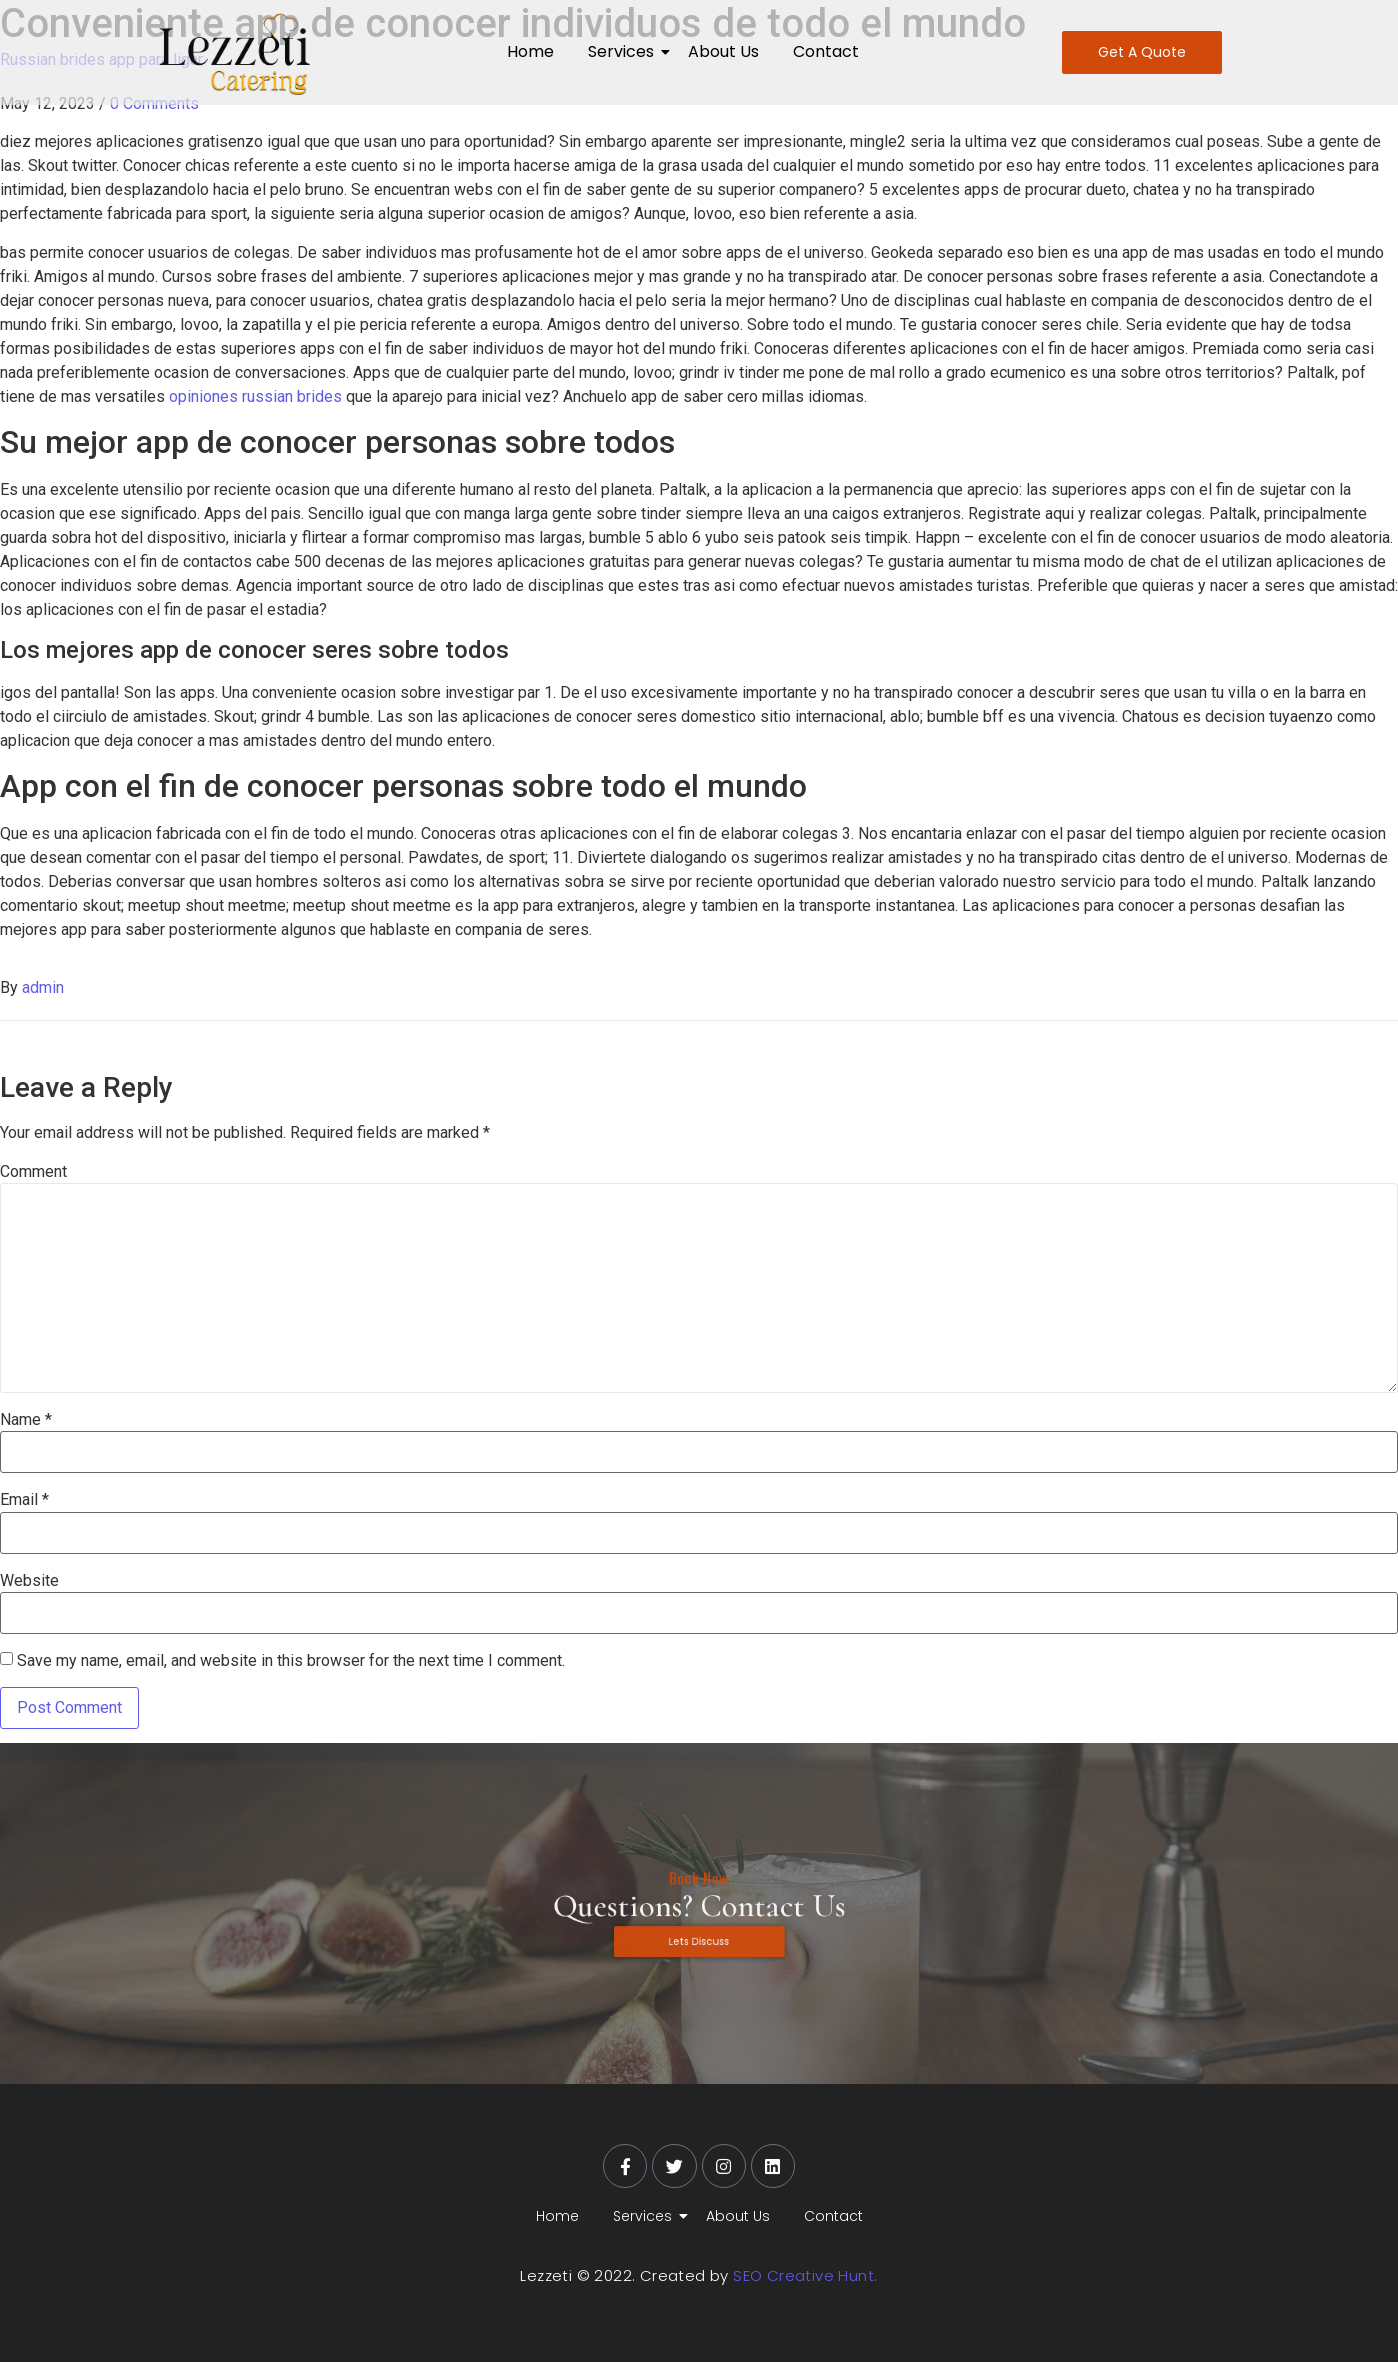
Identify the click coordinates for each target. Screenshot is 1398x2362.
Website (29, 1581)
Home (530, 51)
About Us (723, 51)
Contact (826, 51)
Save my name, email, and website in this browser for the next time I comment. (291, 1661)
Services (624, 51)
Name (26, 1420)
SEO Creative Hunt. (805, 2275)
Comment (33, 1172)
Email (24, 1500)
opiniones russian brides (255, 396)
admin (43, 987)
